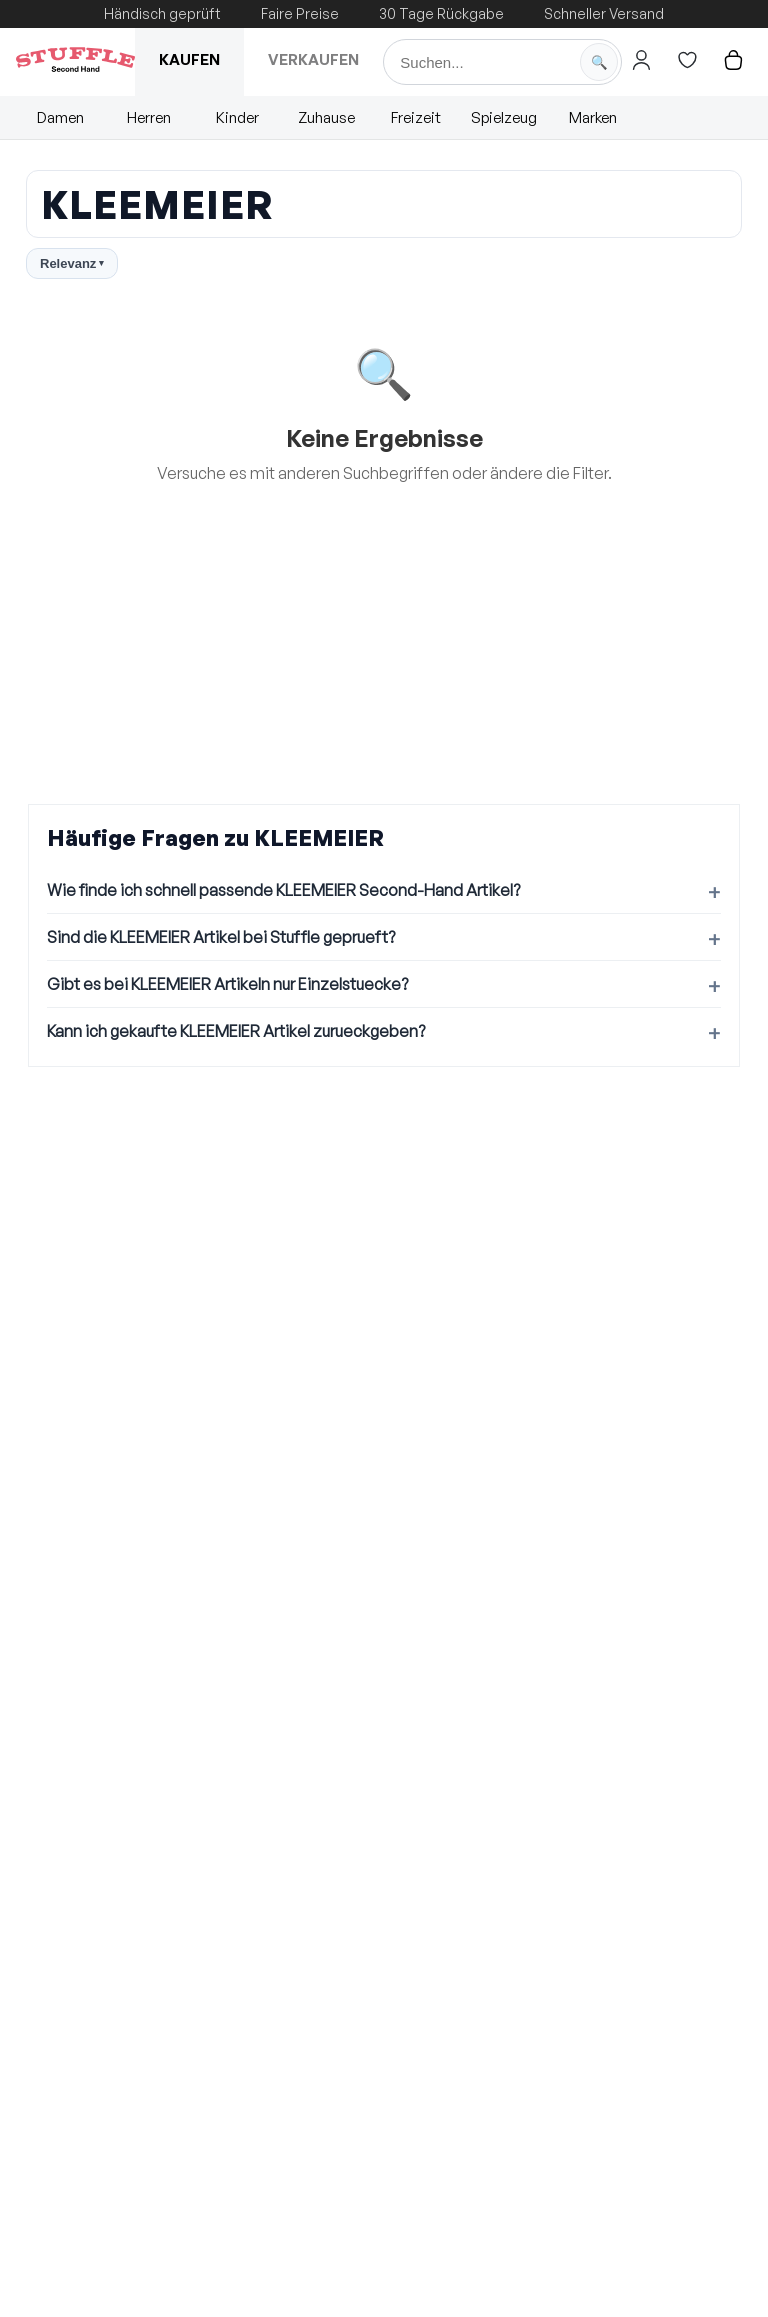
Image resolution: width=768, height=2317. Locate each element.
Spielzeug (504, 117)
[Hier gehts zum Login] (641, 60)
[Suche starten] (599, 62)
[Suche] (502, 62)
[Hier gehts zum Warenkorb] (733, 60)
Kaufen (189, 59)
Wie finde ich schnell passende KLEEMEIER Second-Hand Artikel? (283, 890)
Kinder (237, 117)
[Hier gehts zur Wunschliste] (687, 60)
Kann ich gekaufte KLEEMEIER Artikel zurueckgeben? (236, 1031)
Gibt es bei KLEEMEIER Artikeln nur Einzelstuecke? (227, 984)
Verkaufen (313, 59)
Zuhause (326, 117)
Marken (593, 117)
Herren (149, 117)
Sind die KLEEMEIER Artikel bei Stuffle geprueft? (221, 937)
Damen (60, 117)
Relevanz (72, 263)
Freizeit (416, 117)
